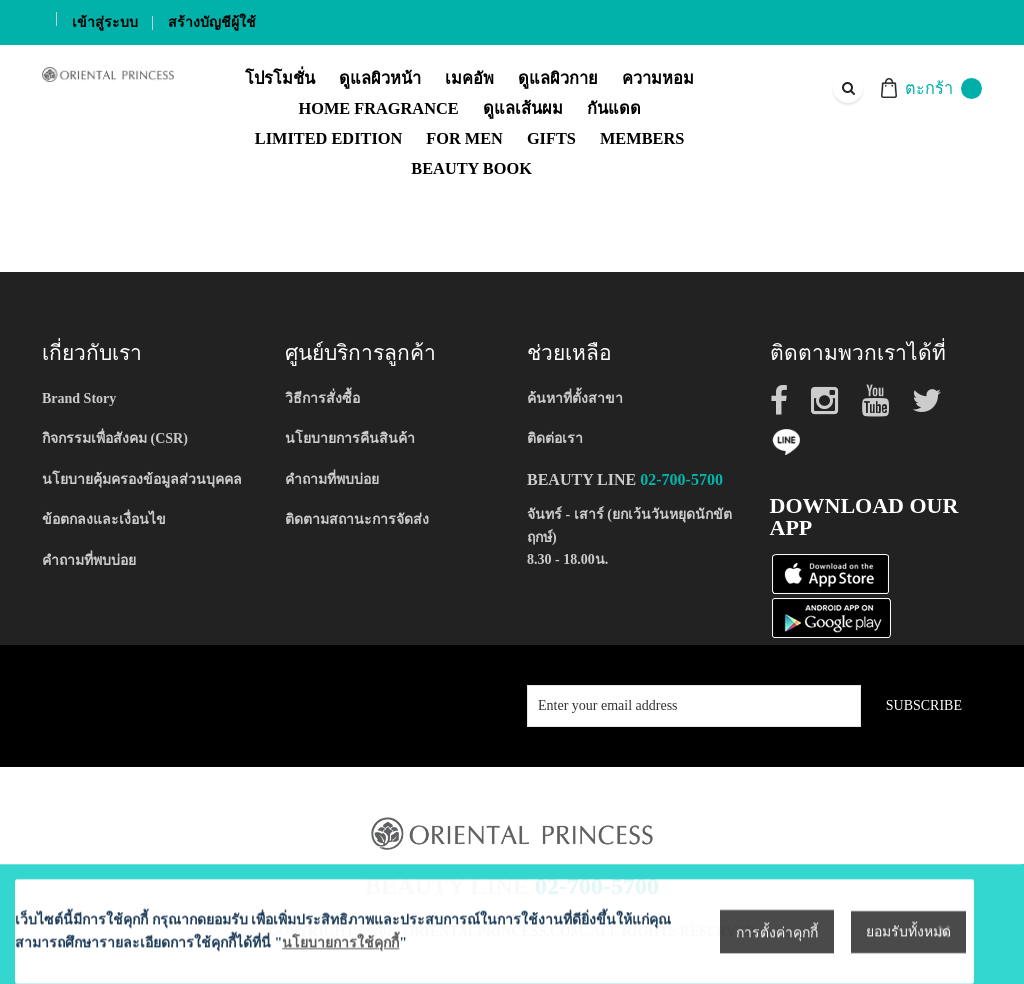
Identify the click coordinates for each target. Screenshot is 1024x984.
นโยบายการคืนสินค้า (350, 438)
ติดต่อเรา (555, 438)
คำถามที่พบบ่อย (89, 560)
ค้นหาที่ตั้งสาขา (575, 398)
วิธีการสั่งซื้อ (322, 398)
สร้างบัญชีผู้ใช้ (212, 22)
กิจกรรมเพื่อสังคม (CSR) (115, 438)
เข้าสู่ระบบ (105, 22)
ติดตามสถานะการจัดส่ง (357, 519)
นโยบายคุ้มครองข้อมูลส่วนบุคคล (142, 479)
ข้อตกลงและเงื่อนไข (104, 519)
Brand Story (79, 398)
